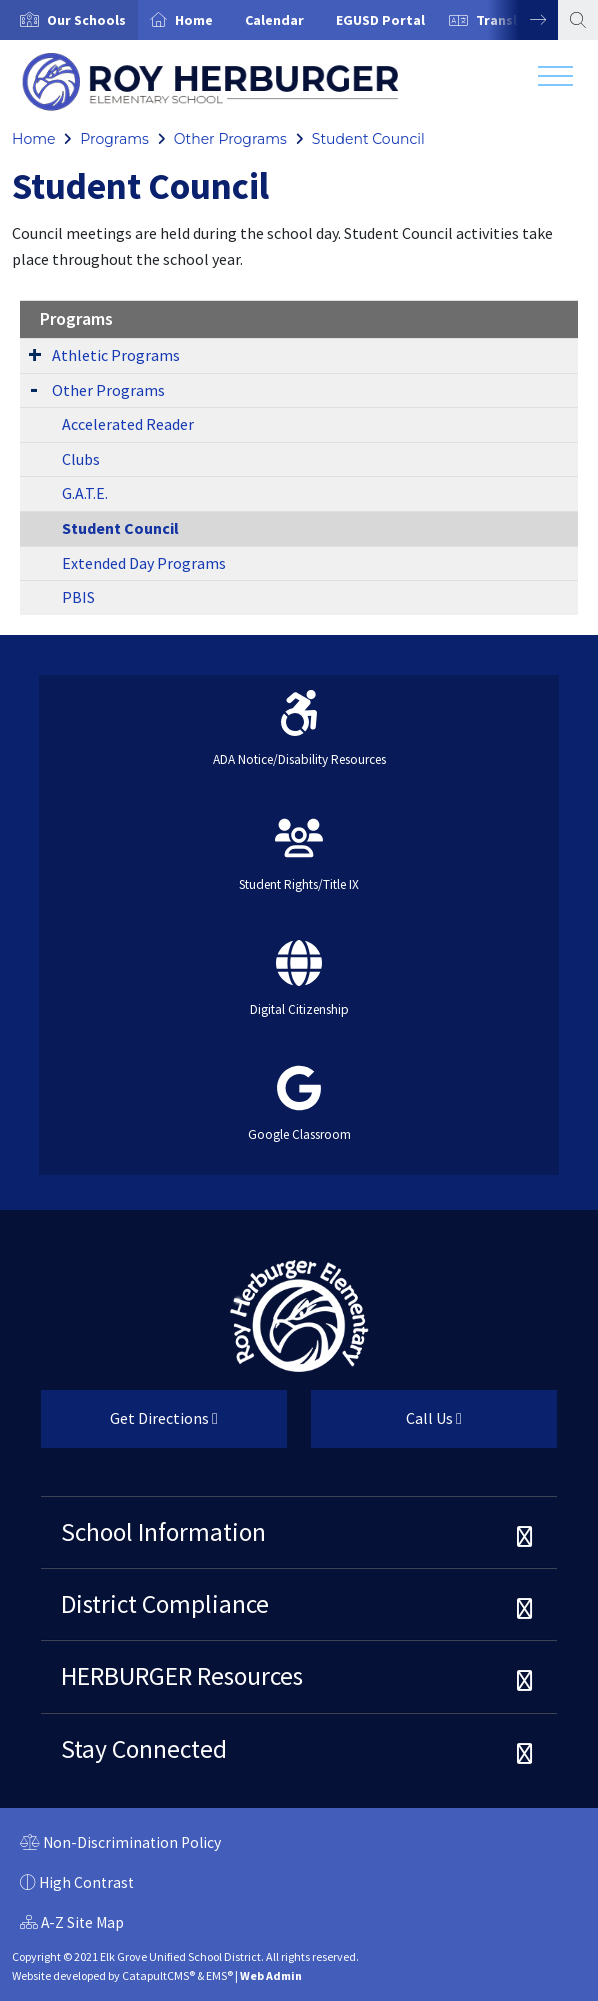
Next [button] (523, 20)
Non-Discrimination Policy (120, 1845)
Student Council (368, 139)
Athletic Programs (116, 355)
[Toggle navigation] (555, 81)
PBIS (78, 597)
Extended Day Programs (144, 563)
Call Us (386, 1426)
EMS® (219, 1975)
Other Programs (230, 139)
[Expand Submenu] (35, 354)
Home (194, 20)
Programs (114, 139)
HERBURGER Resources (182, 1676)
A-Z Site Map (72, 1925)
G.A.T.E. (85, 493)
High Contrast (86, 1882)
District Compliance (165, 1604)
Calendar (274, 20)
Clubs (81, 459)
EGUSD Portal (380, 20)
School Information (163, 1532)
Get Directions (129, 1426)
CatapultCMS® (158, 1975)
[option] (69, 20)
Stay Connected (144, 1749)
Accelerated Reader (128, 424)
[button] (86, 20)
